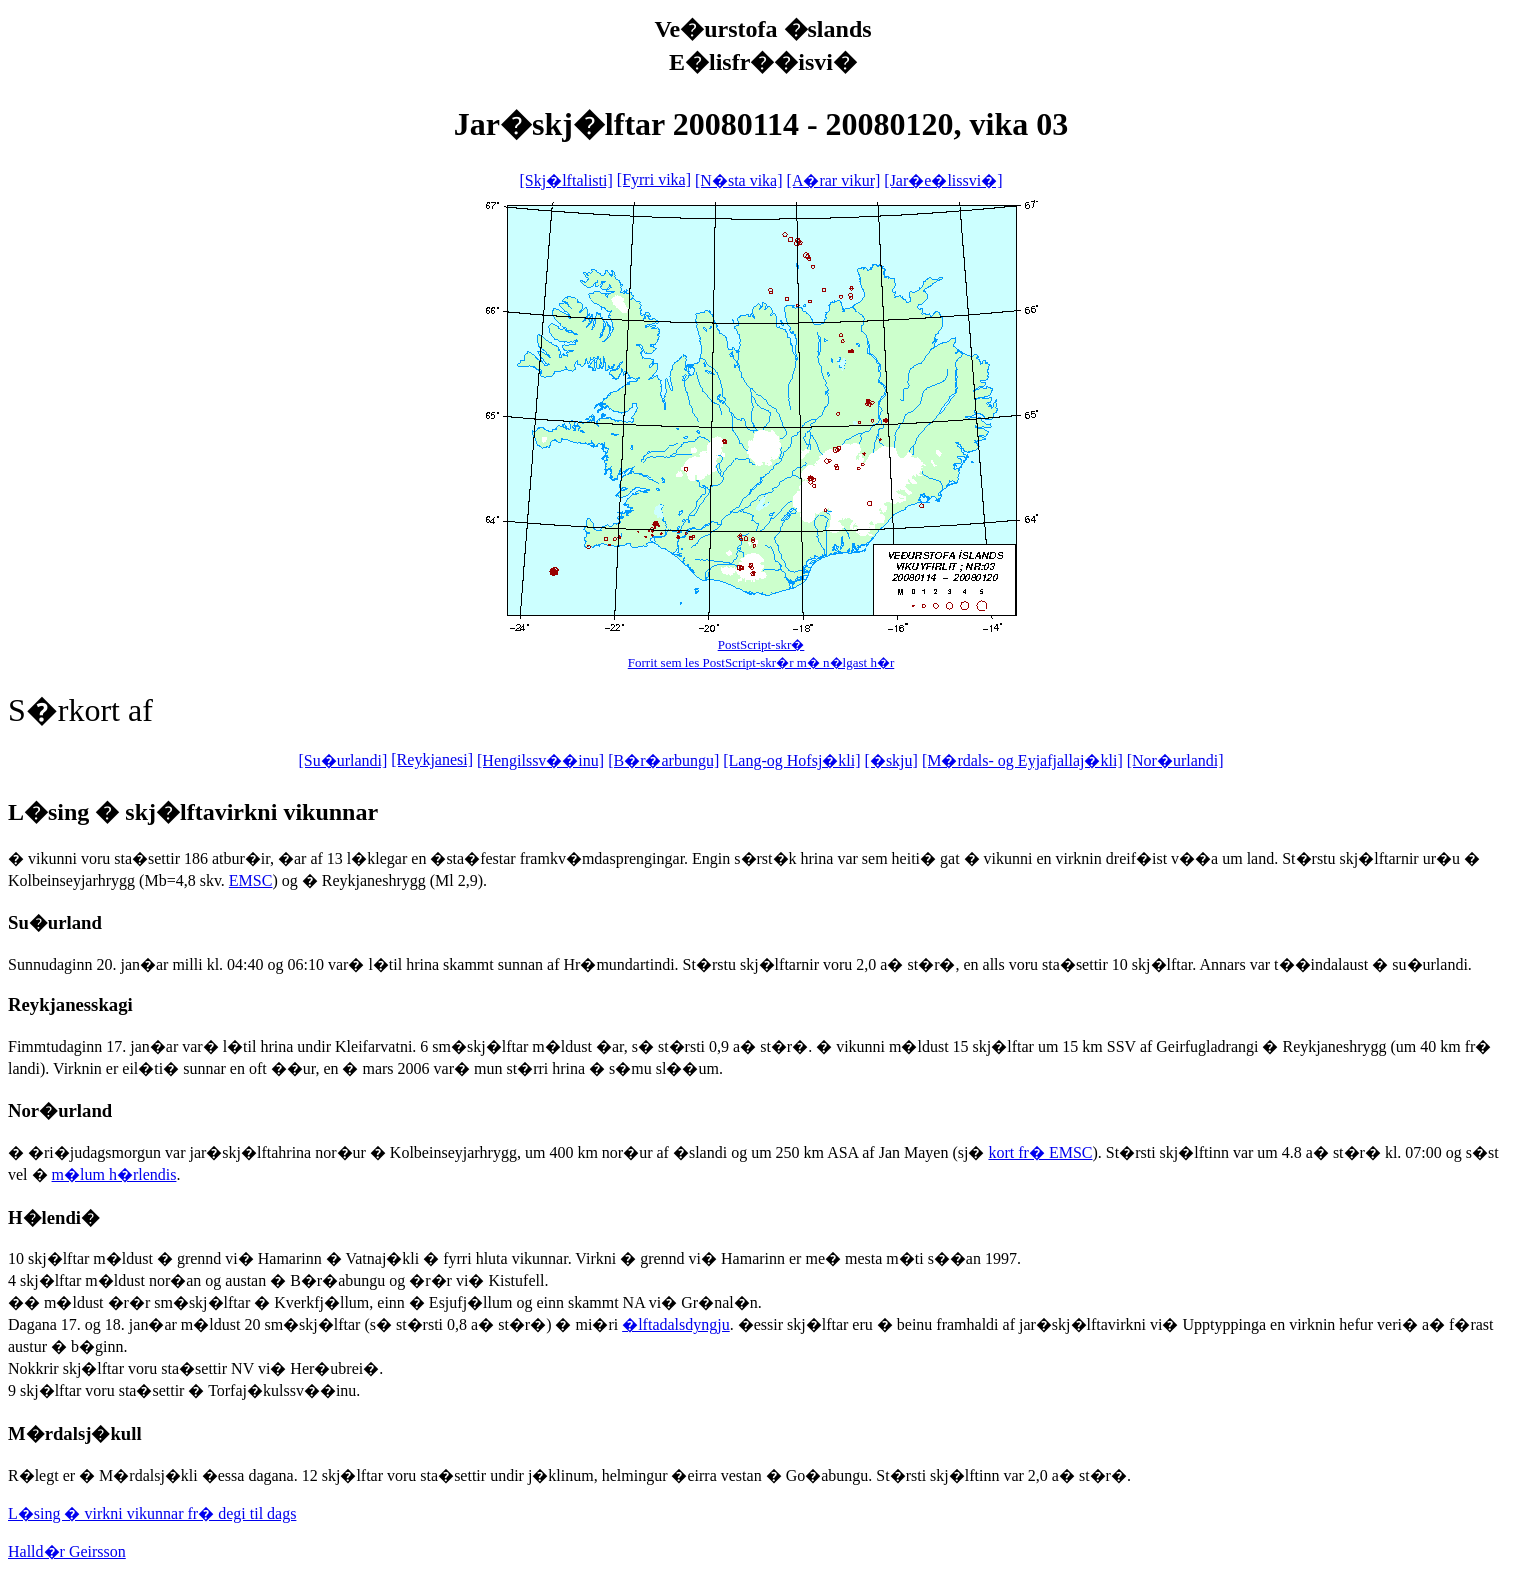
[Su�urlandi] (342, 760)
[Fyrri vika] (654, 179)
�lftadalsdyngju (676, 1324)
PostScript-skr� (761, 644)
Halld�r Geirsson (67, 1551)
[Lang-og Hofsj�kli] (791, 760)
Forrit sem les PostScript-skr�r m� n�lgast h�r (761, 662)
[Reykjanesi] (432, 759)
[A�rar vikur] (834, 180)
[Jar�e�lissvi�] (943, 180)
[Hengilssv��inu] (540, 760)
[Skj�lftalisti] (565, 180)
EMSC (251, 880)
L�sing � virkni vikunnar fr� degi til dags (152, 1513)
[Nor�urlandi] (1175, 760)
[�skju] (891, 760)
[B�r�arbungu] (663, 760)
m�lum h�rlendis (114, 1174)
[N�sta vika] (739, 180)
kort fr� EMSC (1040, 1152)
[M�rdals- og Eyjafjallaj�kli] (1022, 760)
